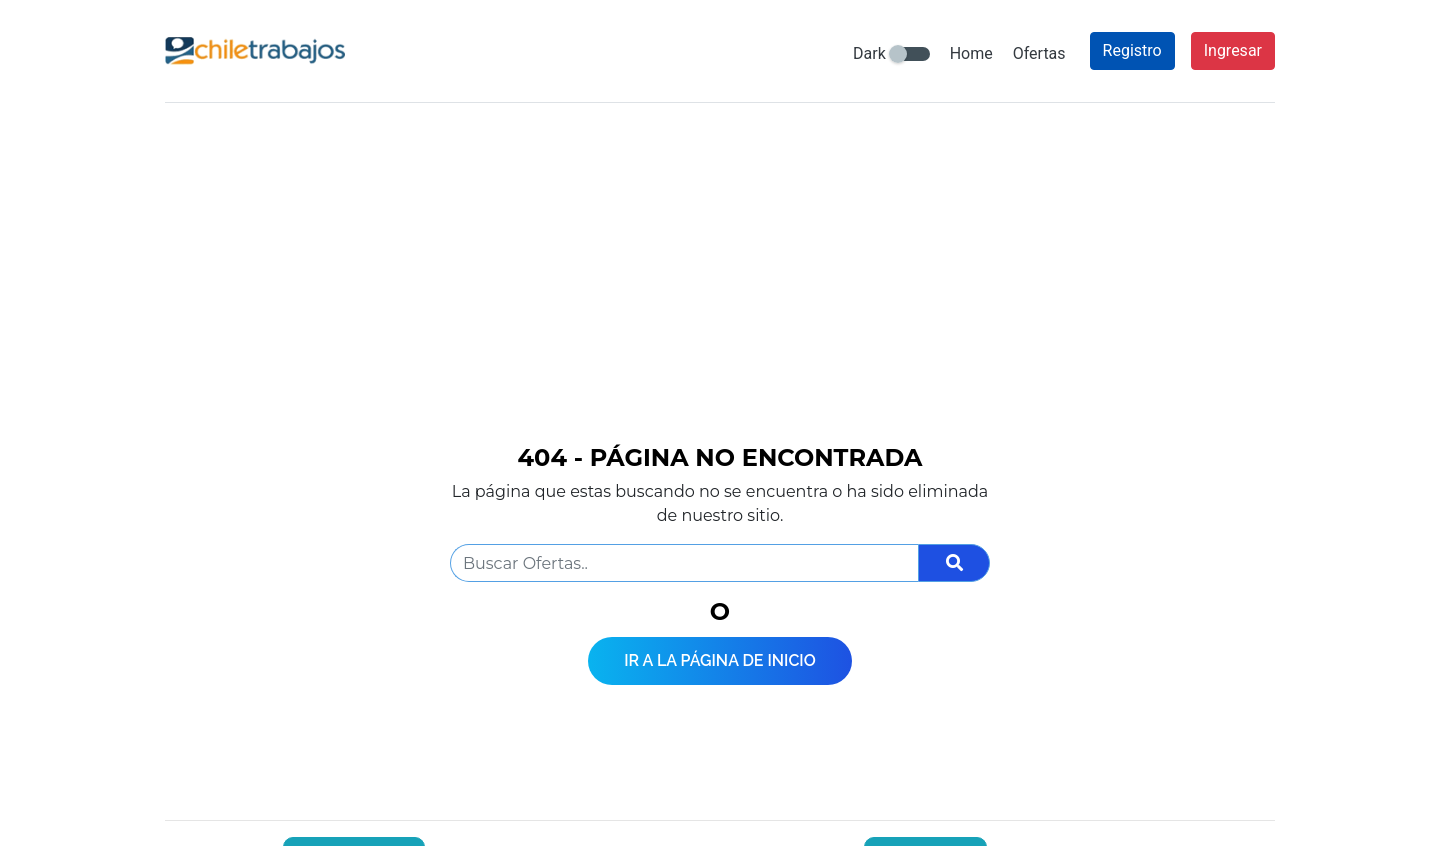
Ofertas (1039, 53)
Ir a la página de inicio (720, 660)
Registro (1132, 50)
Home (971, 53)
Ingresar (1233, 50)
